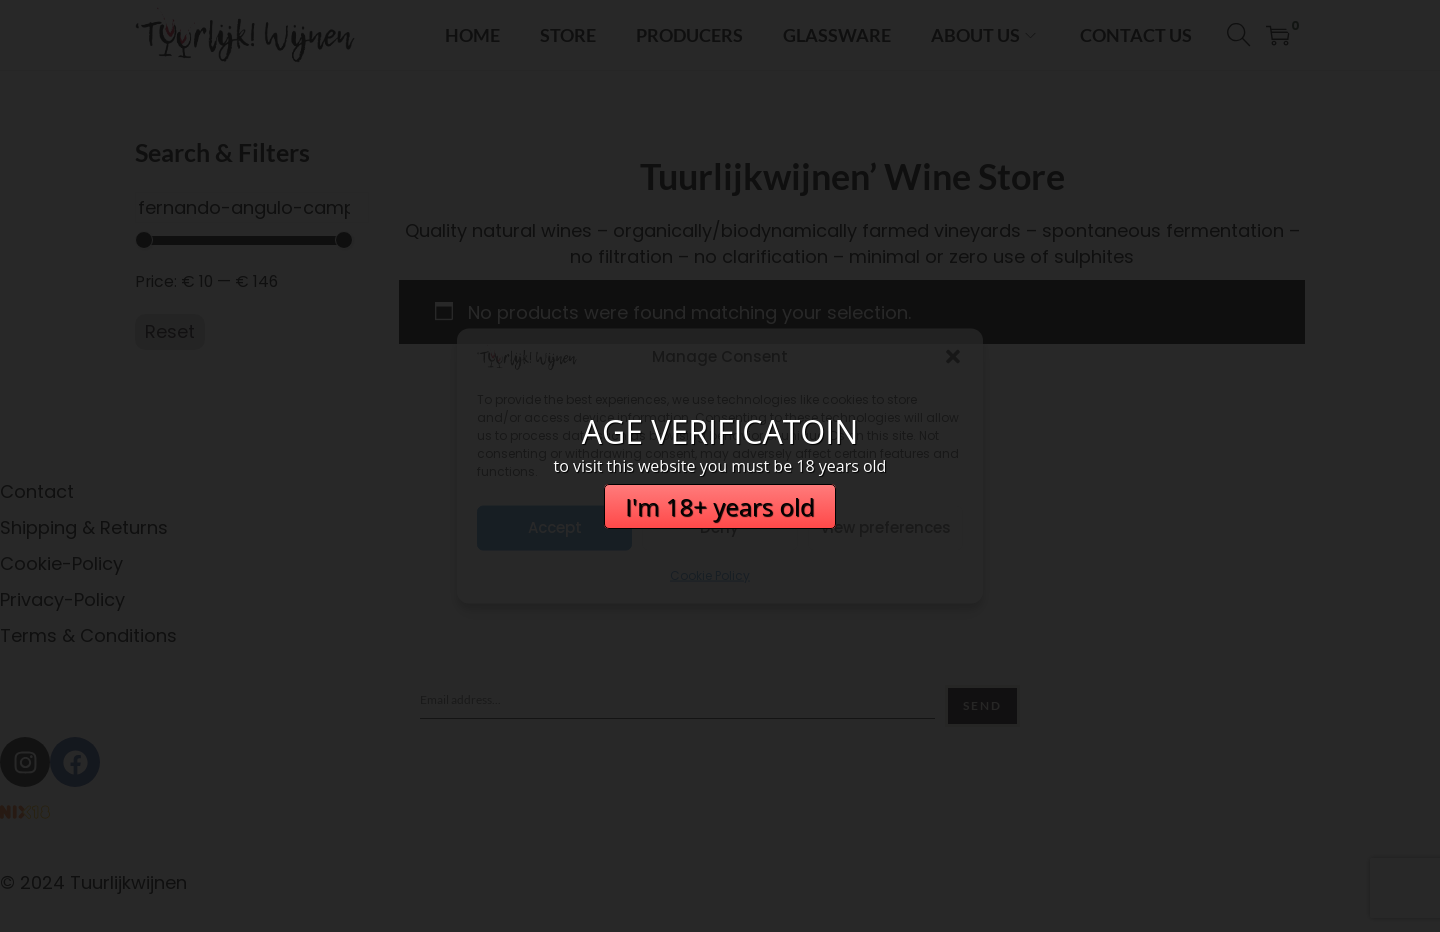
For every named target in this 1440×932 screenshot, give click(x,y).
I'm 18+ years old (719, 506)
